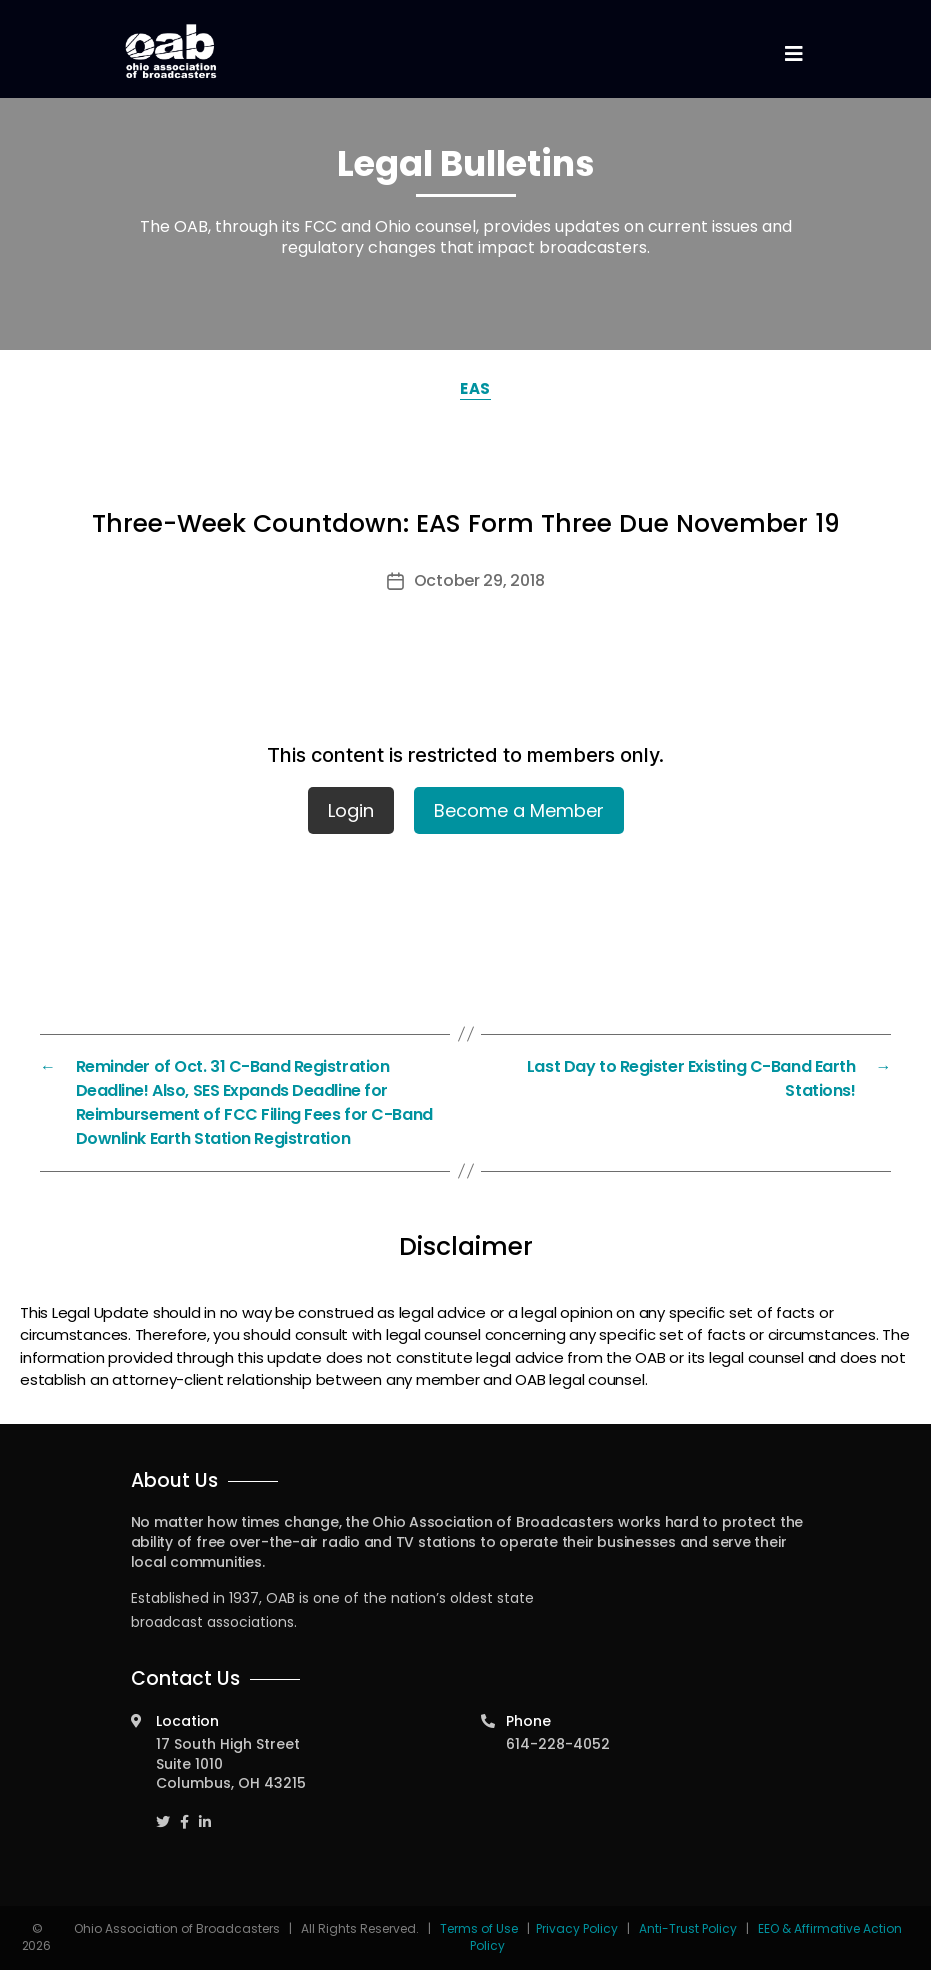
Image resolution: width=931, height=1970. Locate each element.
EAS (475, 388)
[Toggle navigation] (794, 54)
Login (351, 810)
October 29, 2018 (479, 580)
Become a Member (519, 810)
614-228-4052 (558, 1744)
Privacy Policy (577, 1928)
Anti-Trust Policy (688, 1928)
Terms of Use (480, 1928)
